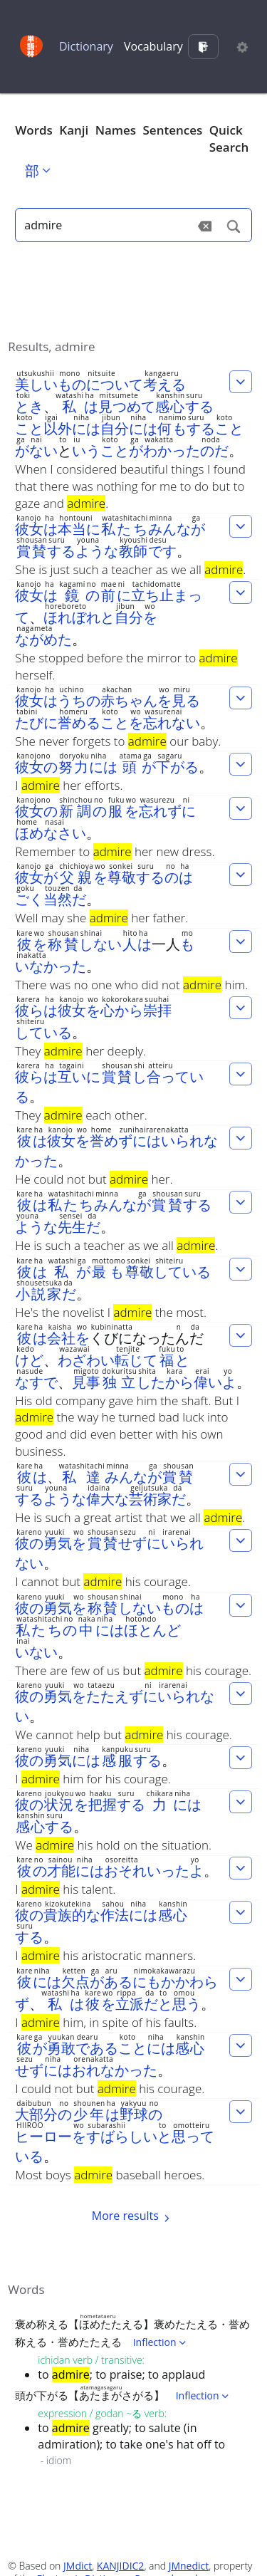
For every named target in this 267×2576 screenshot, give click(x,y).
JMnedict (189, 2565)
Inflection (161, 2342)
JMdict (77, 2565)
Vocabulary (153, 46)
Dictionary (86, 46)
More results (133, 2215)
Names (115, 130)
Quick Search (229, 138)
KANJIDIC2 (121, 2565)
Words (34, 130)
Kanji (73, 130)
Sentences (173, 130)
